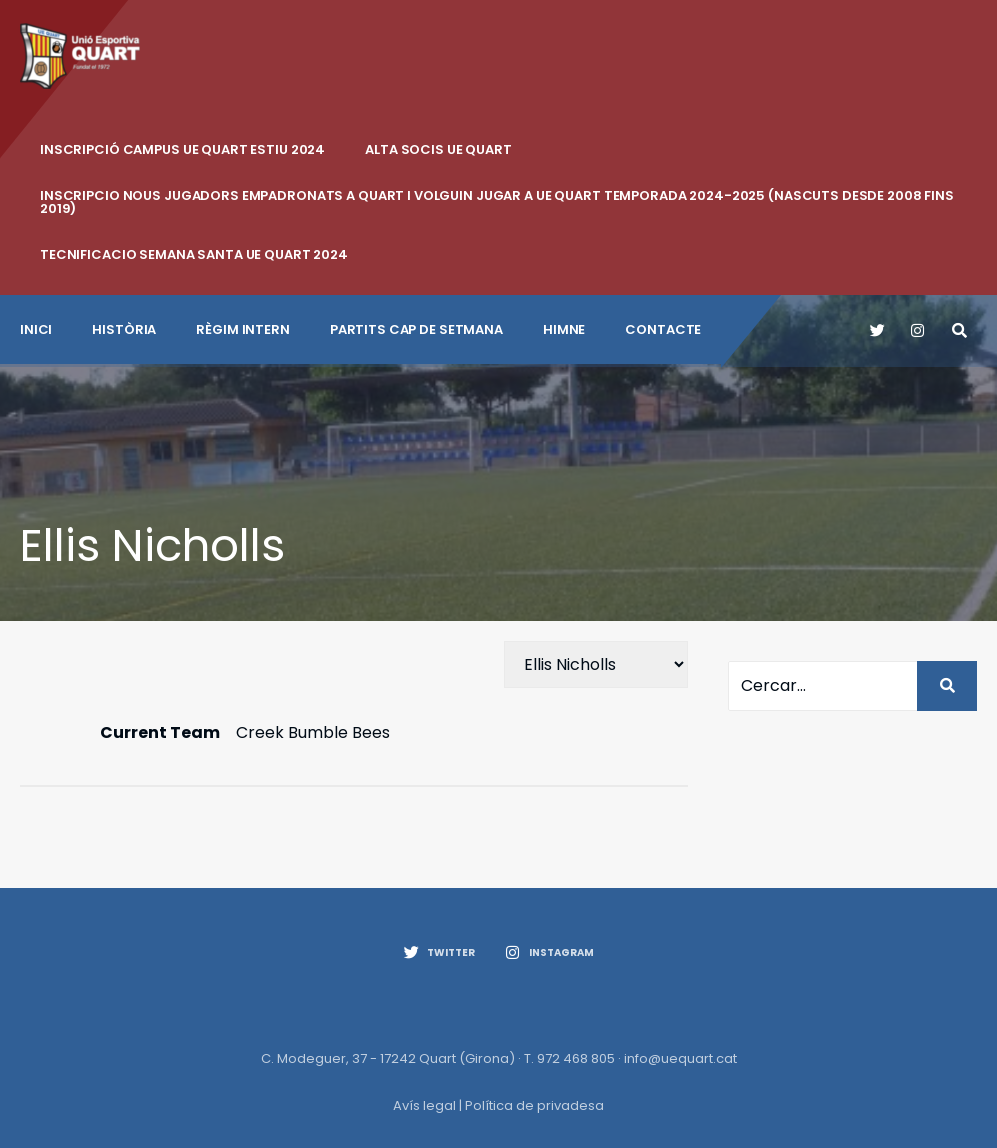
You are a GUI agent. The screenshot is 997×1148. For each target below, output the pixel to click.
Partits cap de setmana (416, 329)
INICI (36, 329)
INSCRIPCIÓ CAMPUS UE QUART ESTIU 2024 (182, 149)
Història (124, 329)
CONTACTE (663, 329)
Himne (564, 329)
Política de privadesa (534, 1105)
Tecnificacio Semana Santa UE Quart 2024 (194, 254)
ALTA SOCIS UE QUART (438, 149)
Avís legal (424, 1105)
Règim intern (242, 329)
